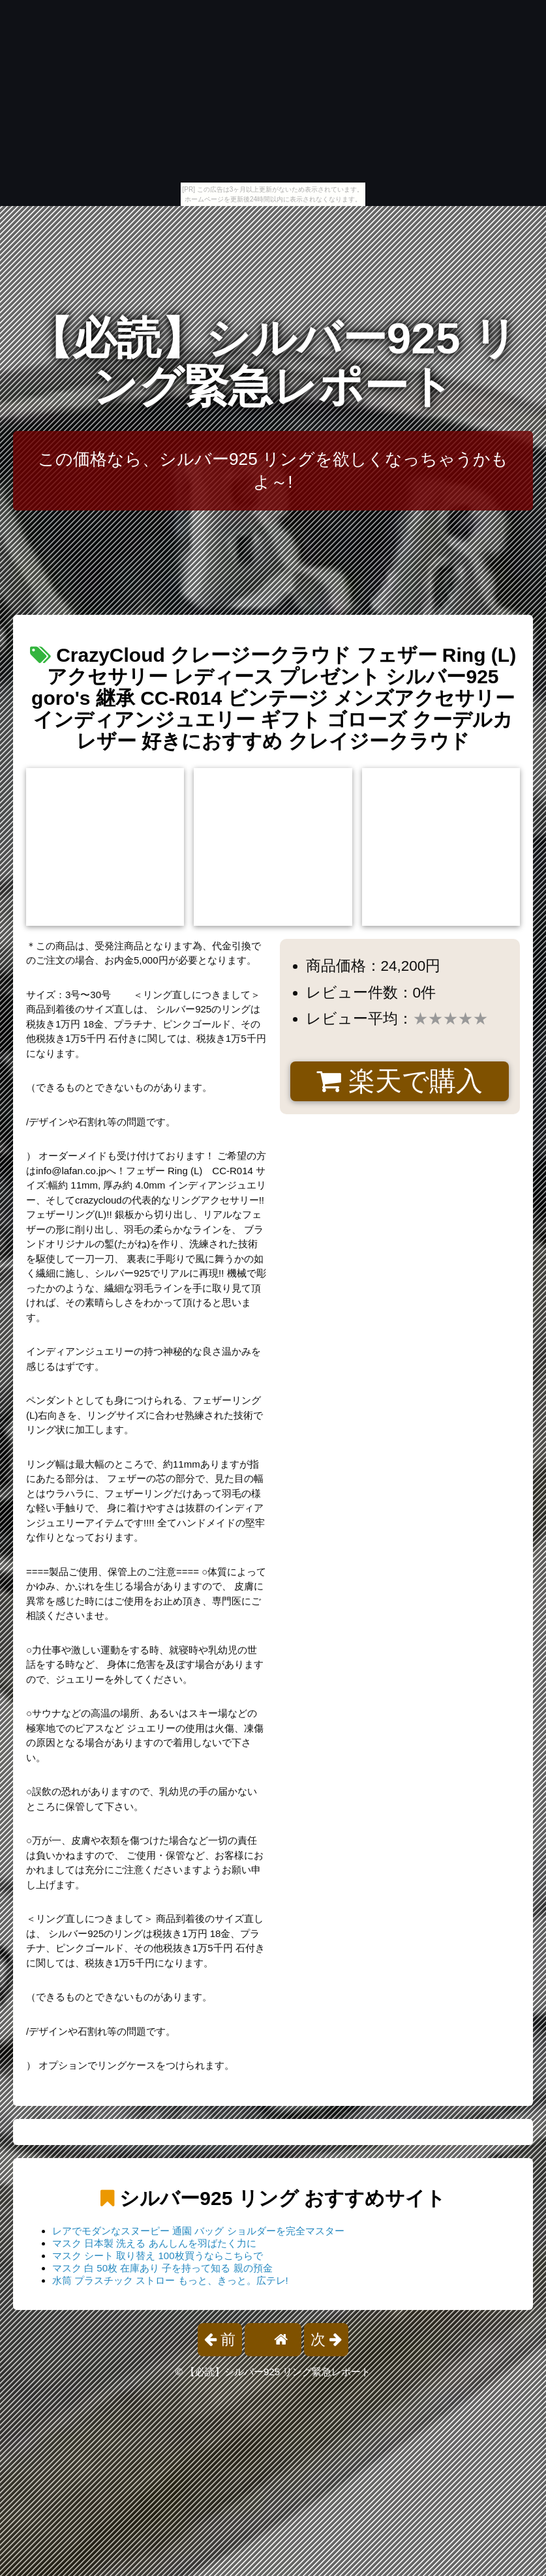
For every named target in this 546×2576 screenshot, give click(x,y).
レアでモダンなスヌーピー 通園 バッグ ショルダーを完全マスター (198, 2230)
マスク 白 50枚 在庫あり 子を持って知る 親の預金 (162, 2267)
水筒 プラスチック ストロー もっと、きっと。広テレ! (170, 2280)
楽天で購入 (399, 1081)
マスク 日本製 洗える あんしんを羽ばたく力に (154, 2243)
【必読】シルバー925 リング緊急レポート (273, 362)
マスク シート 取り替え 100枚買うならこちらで (157, 2255)
